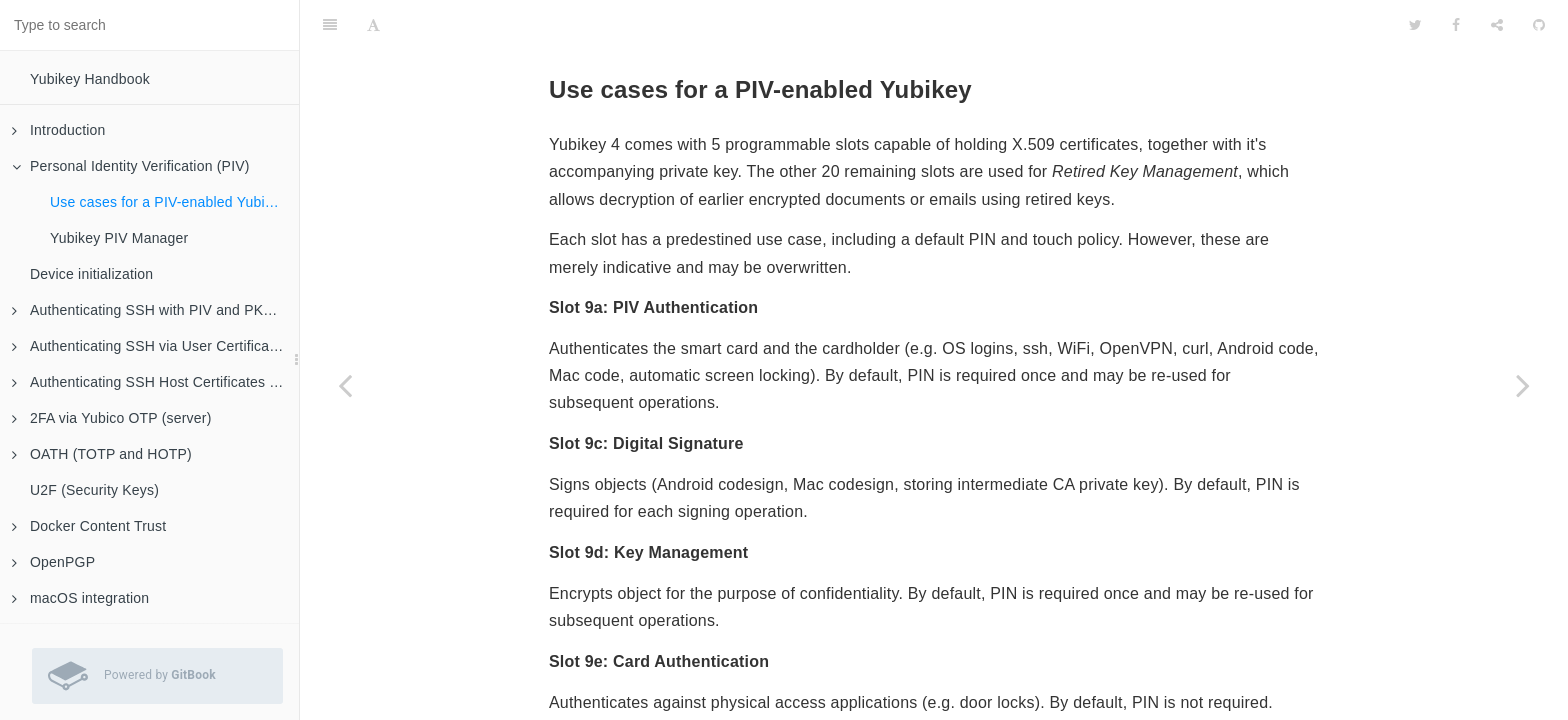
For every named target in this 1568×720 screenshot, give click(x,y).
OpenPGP (53, 562)
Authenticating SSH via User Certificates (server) (155, 346)
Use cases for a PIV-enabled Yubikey (168, 202)
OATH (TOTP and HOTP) (102, 454)
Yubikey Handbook (90, 79)
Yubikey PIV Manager (119, 238)
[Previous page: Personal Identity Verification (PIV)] (345, 385)
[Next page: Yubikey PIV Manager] (1523, 385)
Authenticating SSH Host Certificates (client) (155, 382)
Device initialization (91, 274)
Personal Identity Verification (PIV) (131, 166)
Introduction (59, 130)
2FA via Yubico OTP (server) (112, 418)
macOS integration (80, 598)
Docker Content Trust (89, 526)
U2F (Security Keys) (94, 490)
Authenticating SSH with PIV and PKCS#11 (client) (155, 310)
